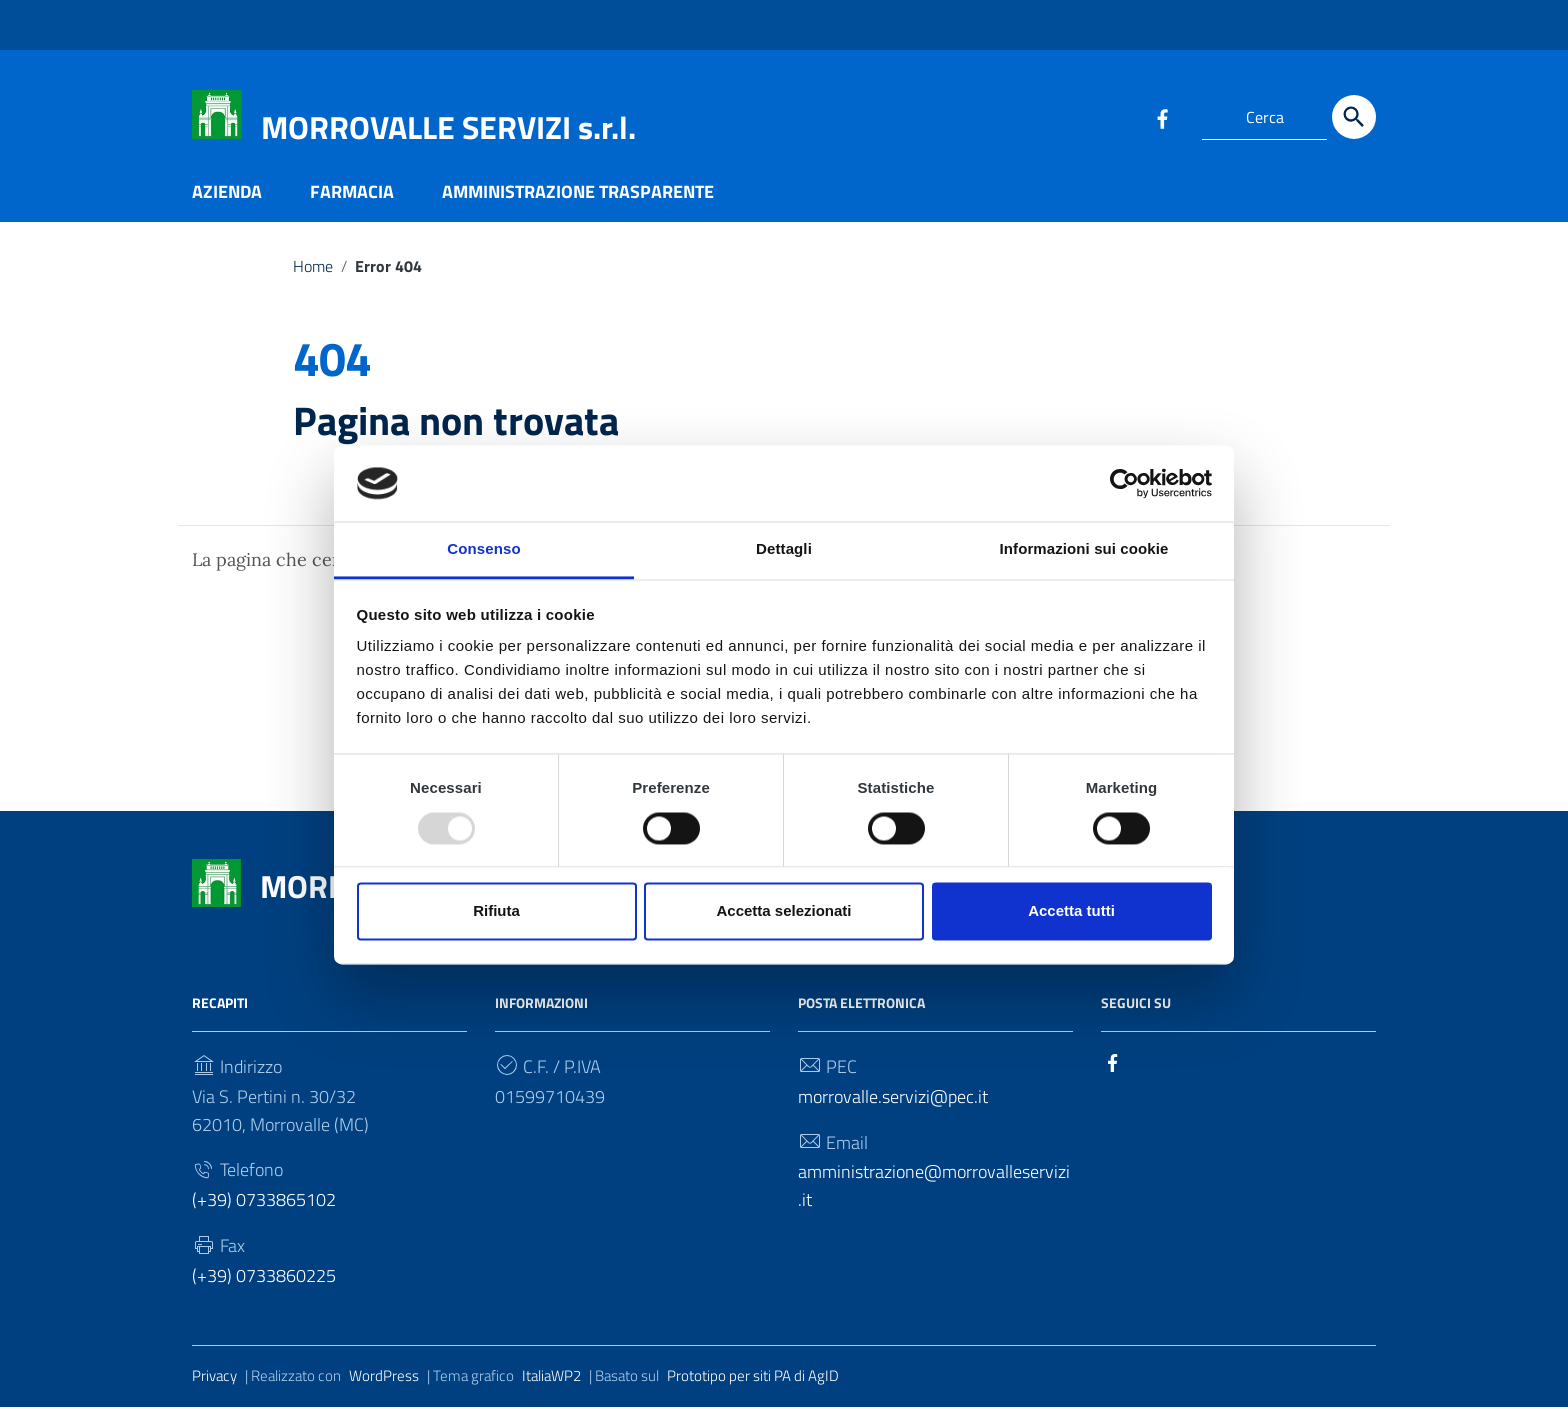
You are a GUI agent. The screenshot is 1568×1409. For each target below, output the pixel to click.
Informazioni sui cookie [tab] (1084, 549)
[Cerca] (1354, 117)
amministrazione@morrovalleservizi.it (934, 1188)
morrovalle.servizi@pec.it (893, 1098)
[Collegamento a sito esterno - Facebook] (1162, 117)
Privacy (214, 1378)
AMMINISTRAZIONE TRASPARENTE (578, 193)
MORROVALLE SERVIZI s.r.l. (448, 127)
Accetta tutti (1071, 911)
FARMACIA (352, 193)
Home (313, 268)
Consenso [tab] (483, 549)
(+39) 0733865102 (264, 1202)
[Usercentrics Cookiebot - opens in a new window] (1124, 483)
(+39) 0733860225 (264, 1278)
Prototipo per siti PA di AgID (753, 1378)
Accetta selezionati (783, 911)
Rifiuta (496, 911)
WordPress (384, 1378)
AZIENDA (227, 193)
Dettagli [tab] (784, 549)
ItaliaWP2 (551, 1378)
